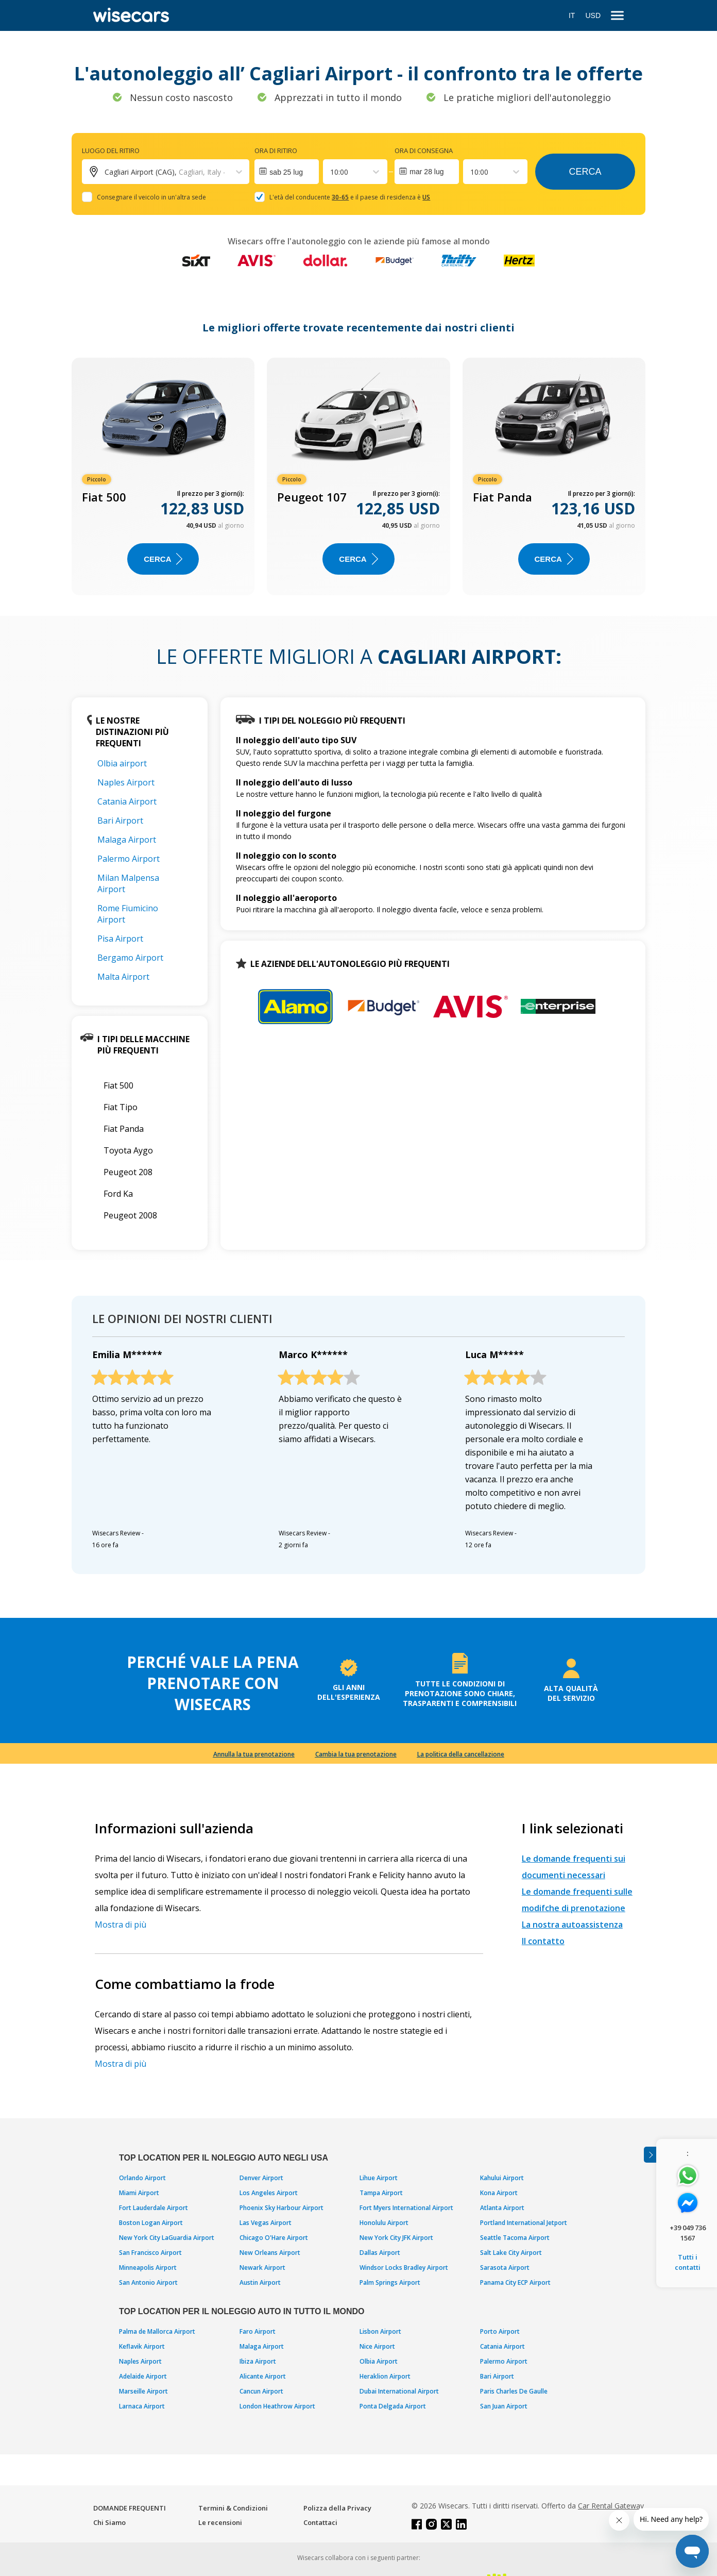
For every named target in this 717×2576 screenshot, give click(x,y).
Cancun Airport (261, 2391)
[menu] (617, 15)
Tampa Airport (381, 2192)
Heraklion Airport (385, 2376)
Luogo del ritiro (111, 150)
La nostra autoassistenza (572, 1924)
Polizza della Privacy (337, 2508)
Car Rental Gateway (611, 2506)
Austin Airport (260, 2282)
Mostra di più (120, 1924)
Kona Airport (499, 2192)
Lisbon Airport (380, 2331)
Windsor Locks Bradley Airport (404, 2267)
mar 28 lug (426, 172)
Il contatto (543, 1941)
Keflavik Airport (142, 2346)
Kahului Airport (502, 2177)
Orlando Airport (142, 2177)
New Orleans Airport (270, 2252)
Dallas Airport (380, 2252)
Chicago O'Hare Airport (274, 2237)
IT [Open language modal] (572, 15)
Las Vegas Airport (266, 2222)
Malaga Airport (126, 839)
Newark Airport (262, 2267)
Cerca (585, 171)
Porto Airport (500, 2331)
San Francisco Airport (150, 2252)
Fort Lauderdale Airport (153, 2207)
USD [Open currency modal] (593, 15)
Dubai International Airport (399, 2391)
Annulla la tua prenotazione (254, 1754)
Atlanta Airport (502, 2207)
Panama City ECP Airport (515, 2282)
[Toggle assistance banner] (650, 2155)
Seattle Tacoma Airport (515, 2237)
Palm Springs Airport (390, 2282)
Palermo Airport (128, 858)
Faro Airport (258, 2331)
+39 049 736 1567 (688, 2233)
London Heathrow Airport (277, 2406)
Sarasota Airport (505, 2267)
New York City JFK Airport (396, 2237)
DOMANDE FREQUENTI (129, 2508)
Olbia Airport (379, 2361)
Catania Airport (127, 801)
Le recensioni (220, 2522)
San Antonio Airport (148, 2282)
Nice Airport (377, 2346)
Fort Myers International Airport (406, 2207)
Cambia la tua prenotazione (356, 1754)
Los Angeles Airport (269, 2192)
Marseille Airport (143, 2391)
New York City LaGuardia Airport (166, 2237)
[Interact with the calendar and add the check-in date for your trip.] (286, 171)
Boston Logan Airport (151, 2222)
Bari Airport (120, 820)
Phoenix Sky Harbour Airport (281, 2207)
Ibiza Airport (258, 2361)
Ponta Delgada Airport (393, 2406)
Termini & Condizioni (233, 2508)
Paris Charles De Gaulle (514, 2391)
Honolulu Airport (384, 2222)
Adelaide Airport (143, 2376)
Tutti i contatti (688, 2262)
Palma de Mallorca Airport (157, 2331)
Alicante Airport (263, 2376)
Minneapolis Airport (148, 2267)
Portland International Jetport (523, 2222)
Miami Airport (139, 2192)
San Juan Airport (503, 2406)
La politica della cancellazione (460, 1754)
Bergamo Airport (130, 957)
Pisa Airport (120, 938)
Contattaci (320, 2522)
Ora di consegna (424, 150)
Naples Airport (126, 782)
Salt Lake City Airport (511, 2252)
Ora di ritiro (275, 150)
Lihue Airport (379, 2177)
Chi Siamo (109, 2522)
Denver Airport (261, 2177)
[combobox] (331, 172)
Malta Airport (123, 976)
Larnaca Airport (142, 2406)
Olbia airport (122, 763)
